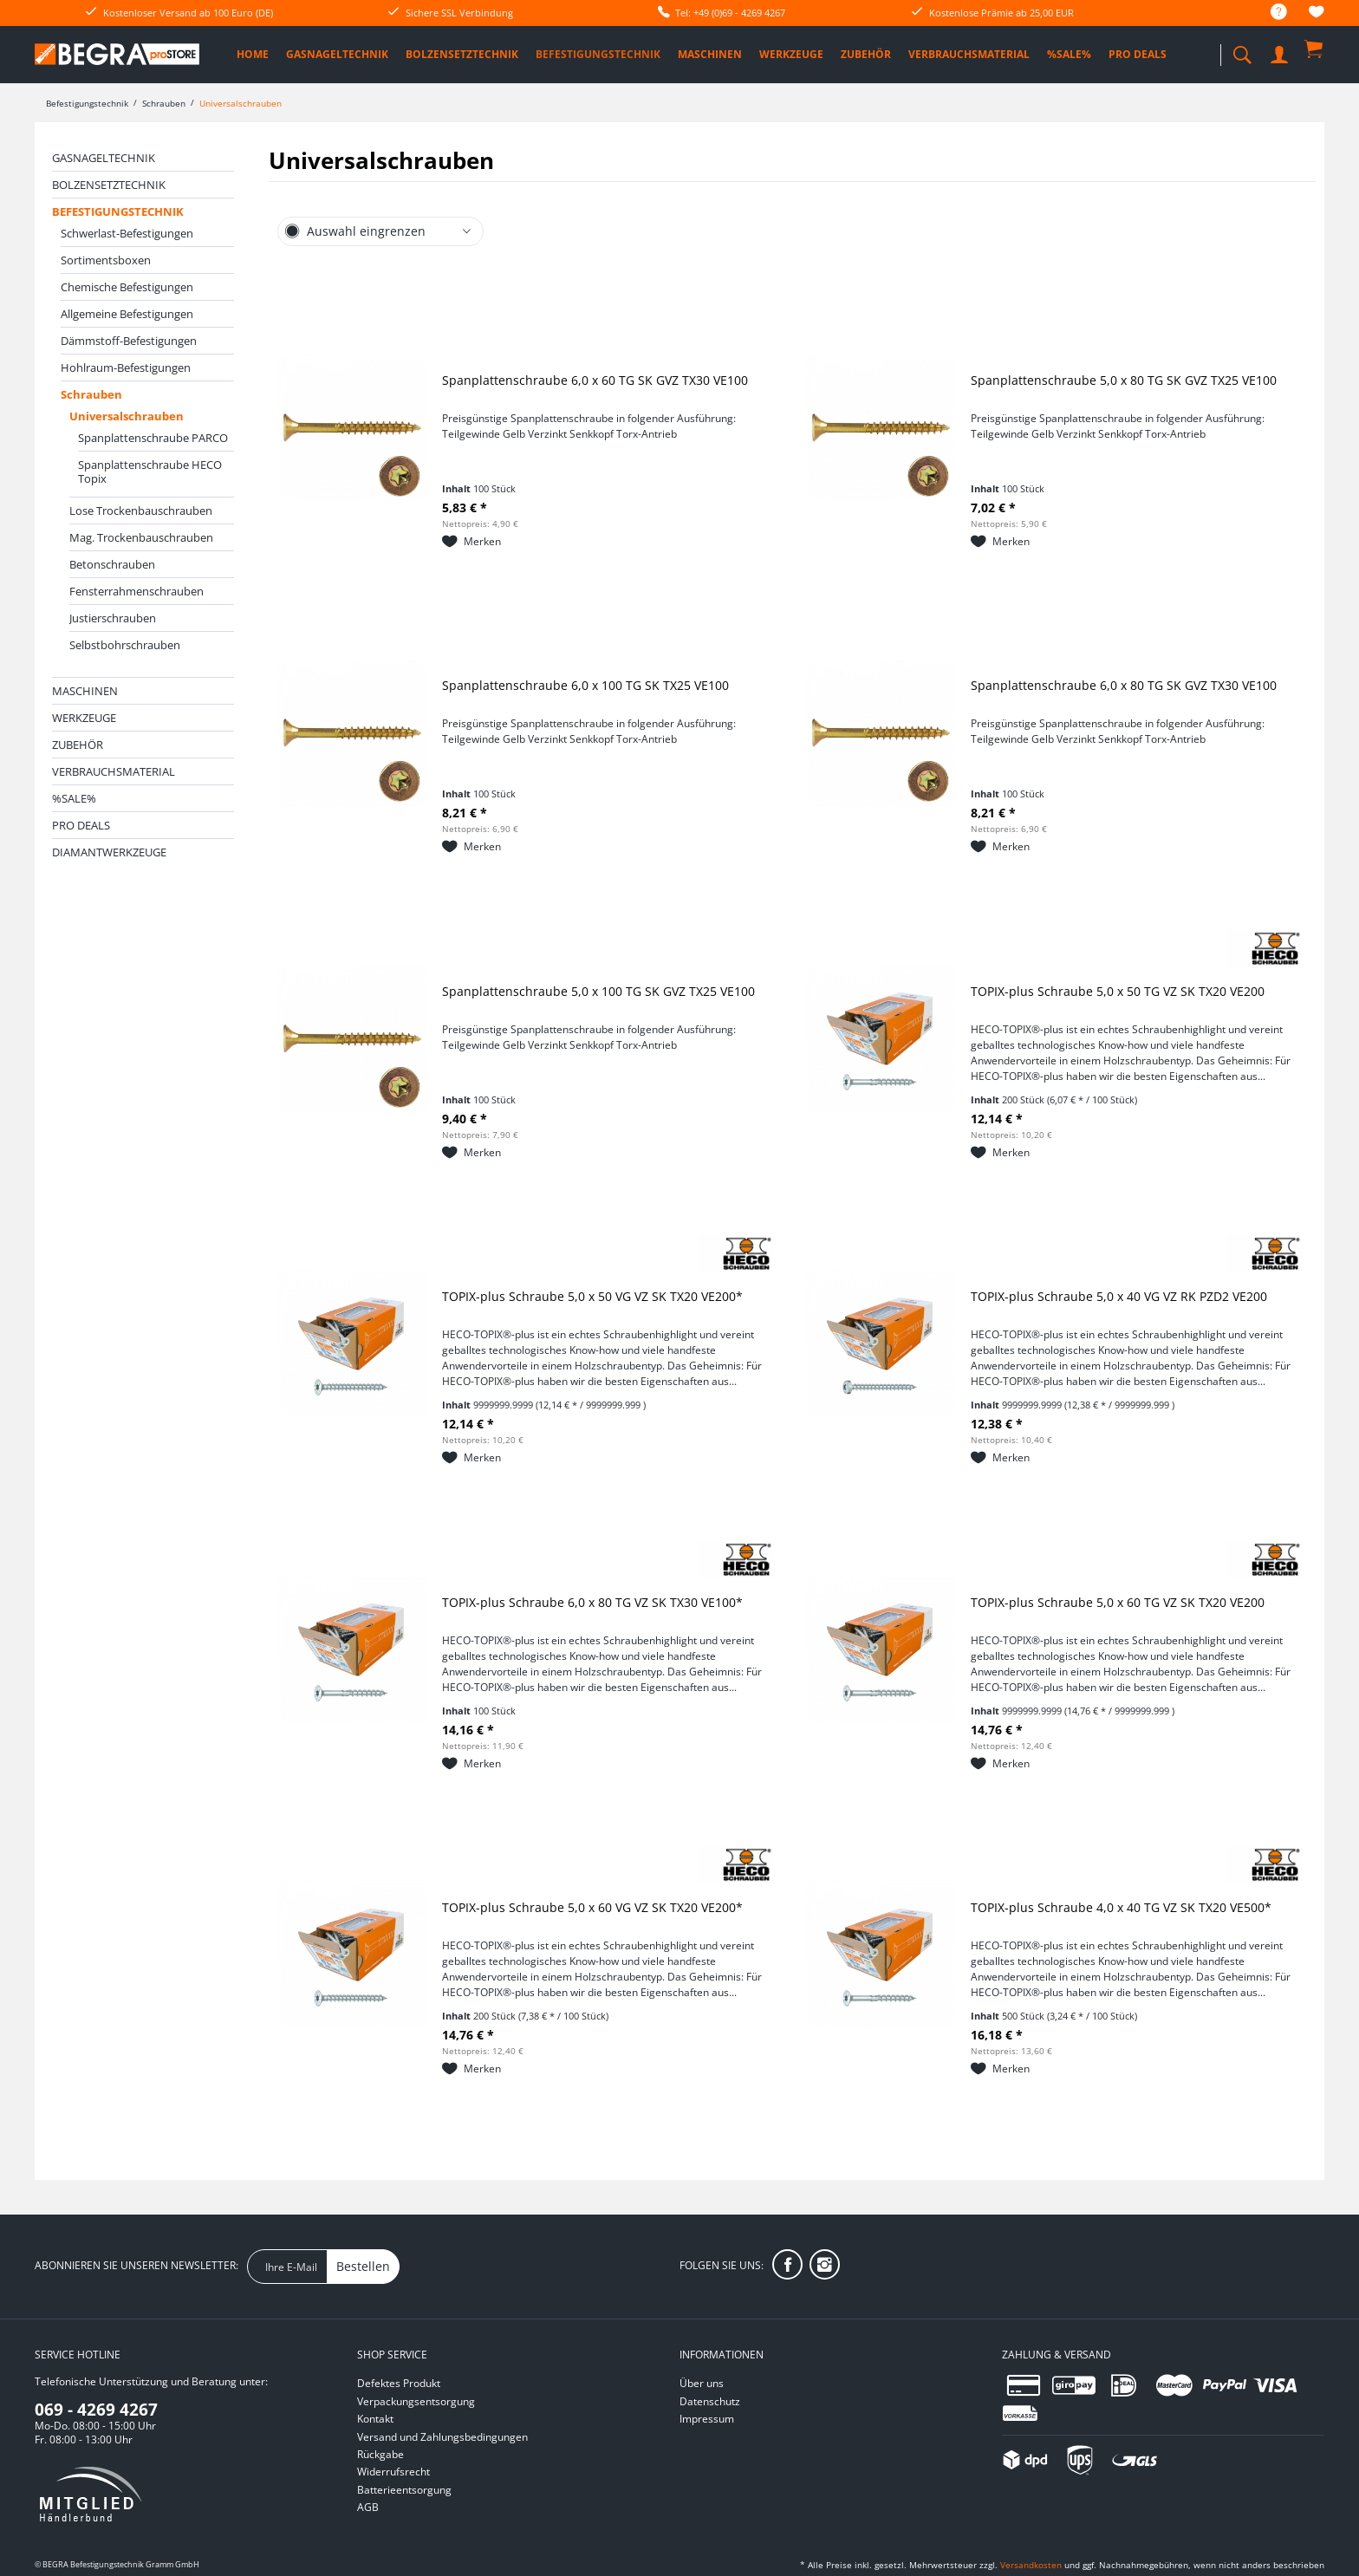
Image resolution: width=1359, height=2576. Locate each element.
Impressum (707, 2418)
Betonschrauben (112, 564)
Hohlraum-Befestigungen (126, 367)
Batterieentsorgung (404, 2489)
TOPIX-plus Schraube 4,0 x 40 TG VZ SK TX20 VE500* (1121, 1907)
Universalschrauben (126, 416)
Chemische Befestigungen (127, 287)
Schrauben (91, 394)
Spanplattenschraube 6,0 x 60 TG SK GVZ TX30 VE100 (595, 380)
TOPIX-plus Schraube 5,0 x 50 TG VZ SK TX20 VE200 (1118, 991)
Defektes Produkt (398, 2383)
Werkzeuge (84, 717)
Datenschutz (710, 2401)
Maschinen (85, 691)
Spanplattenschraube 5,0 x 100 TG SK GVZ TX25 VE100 (598, 991)
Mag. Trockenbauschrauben (141, 537)
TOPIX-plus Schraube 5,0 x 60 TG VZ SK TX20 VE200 (1118, 1602)
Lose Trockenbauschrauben (140, 510)
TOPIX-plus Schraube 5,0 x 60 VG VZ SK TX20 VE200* (592, 1907)
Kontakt (375, 2418)
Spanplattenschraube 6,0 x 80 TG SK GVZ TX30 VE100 (1124, 685)
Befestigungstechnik (118, 211)
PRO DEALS (81, 825)
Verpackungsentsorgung (416, 2401)
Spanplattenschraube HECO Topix (150, 471)
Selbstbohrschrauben (124, 645)
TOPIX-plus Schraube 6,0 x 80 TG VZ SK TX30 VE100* (592, 1602)
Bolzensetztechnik (109, 184)
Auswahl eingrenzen (366, 231)
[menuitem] (1270, 12)
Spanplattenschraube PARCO (153, 438)
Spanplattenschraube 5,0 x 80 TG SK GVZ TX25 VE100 (1124, 380)
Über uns (702, 2383)
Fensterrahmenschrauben (136, 591)
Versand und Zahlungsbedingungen (442, 2437)
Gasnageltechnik (103, 158)
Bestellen (363, 2266)
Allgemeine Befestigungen (127, 314)
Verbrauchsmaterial (113, 771)
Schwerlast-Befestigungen (127, 233)
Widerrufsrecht (393, 2471)
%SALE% (74, 798)
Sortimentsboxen (106, 260)
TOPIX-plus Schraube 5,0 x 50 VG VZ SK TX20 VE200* (592, 1296)
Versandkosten (1031, 2565)
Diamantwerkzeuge (109, 852)
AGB (368, 2507)
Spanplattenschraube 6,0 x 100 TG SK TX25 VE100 (585, 685)
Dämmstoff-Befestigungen (129, 340)
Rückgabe (380, 2454)
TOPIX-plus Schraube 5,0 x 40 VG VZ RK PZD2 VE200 (1119, 1296)
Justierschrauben (112, 618)
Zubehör (77, 744)
